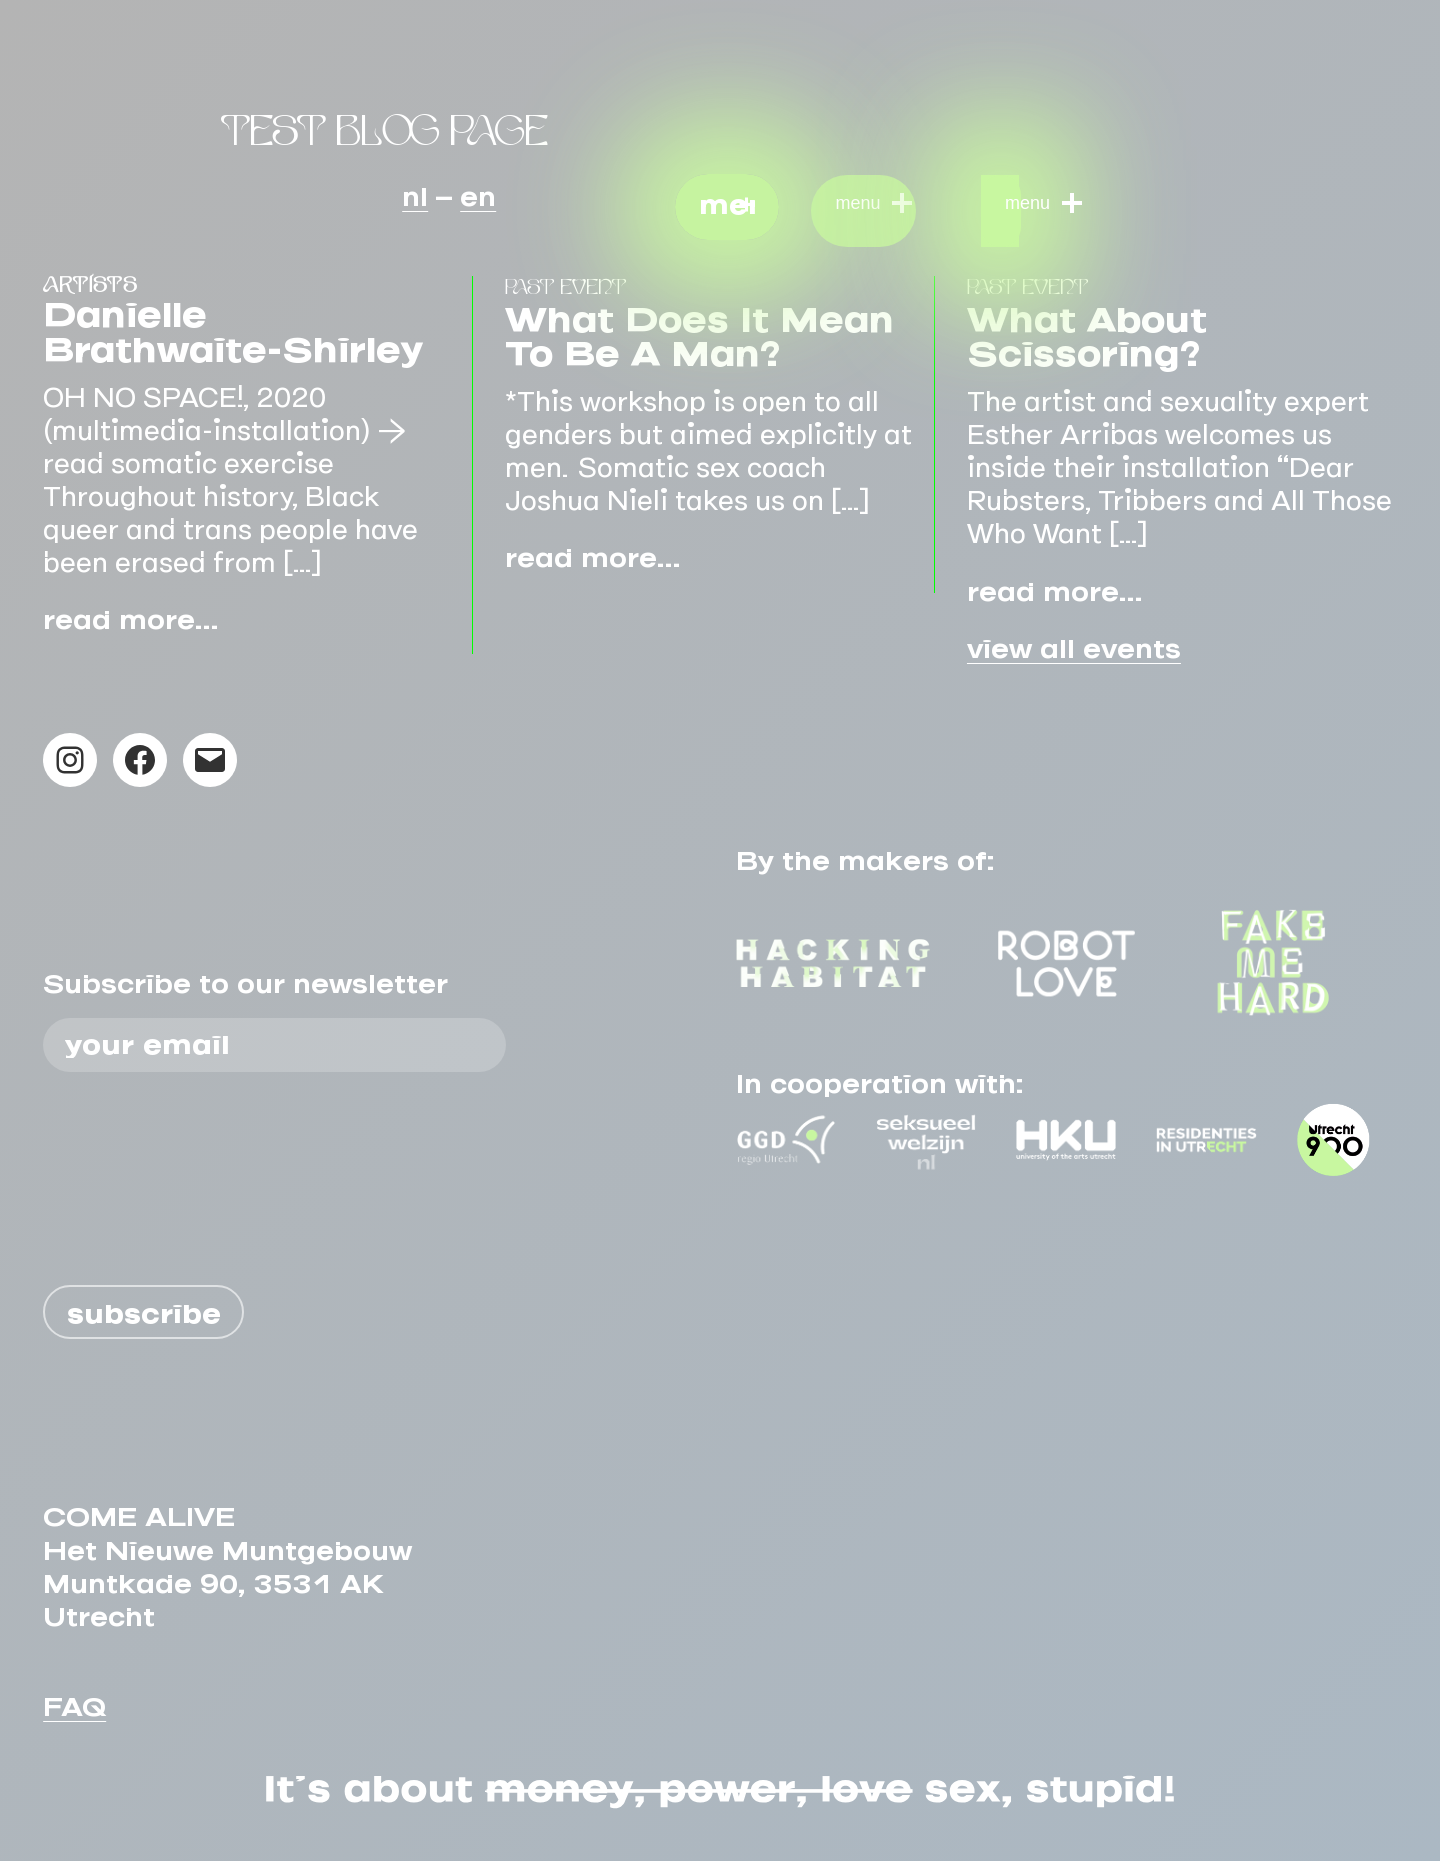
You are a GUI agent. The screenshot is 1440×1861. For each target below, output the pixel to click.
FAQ (74, 1700)
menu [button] (727, 198)
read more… (130, 613)
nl (415, 190)
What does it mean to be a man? (699, 328)
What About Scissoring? (1087, 328)
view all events (1074, 642)
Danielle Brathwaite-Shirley (233, 323)
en (478, 190)
